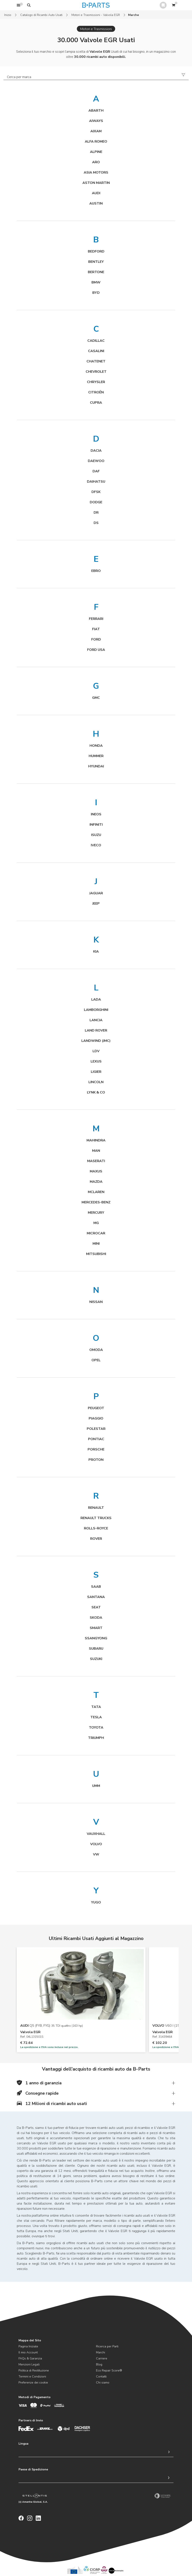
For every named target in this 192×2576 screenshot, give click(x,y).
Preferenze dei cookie (33, 2382)
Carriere (101, 2358)
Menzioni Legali (29, 2364)
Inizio (7, 15)
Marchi (100, 2352)
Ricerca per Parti (107, 2346)
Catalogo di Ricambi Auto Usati (41, 15)
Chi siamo (102, 2382)
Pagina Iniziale (28, 2346)
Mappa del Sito (30, 2340)
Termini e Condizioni (32, 2376)
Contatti (101, 2376)
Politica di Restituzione (34, 2370)
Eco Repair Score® (109, 2370)
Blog (99, 2364)
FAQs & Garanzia (30, 2358)
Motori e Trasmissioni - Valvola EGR (95, 15)
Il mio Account (28, 2352)
